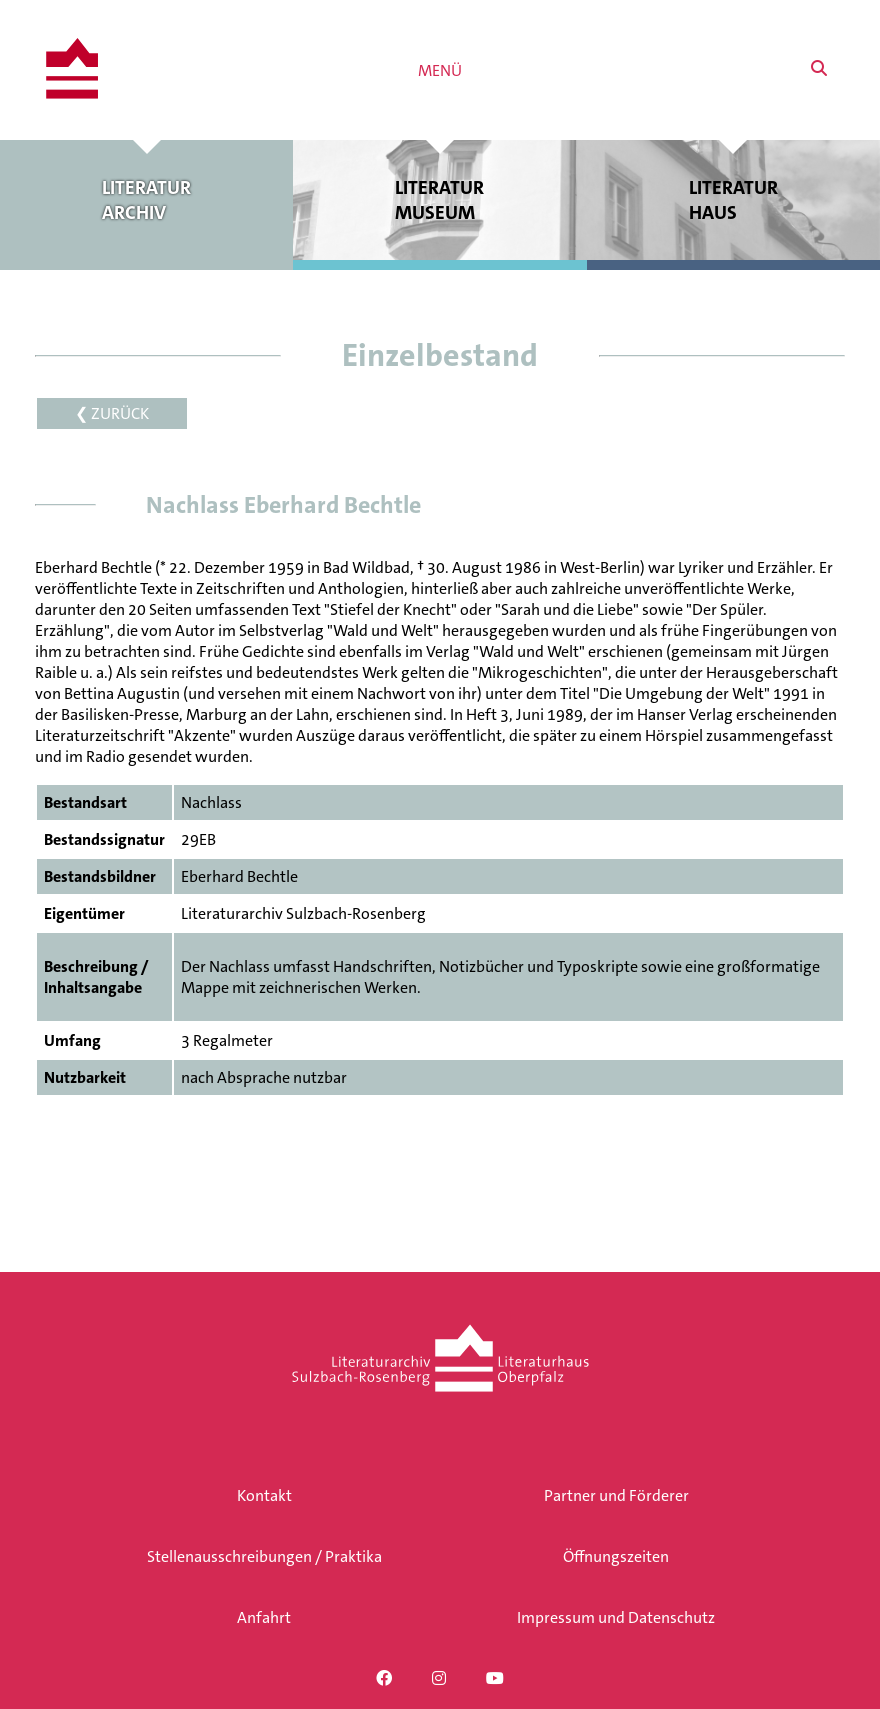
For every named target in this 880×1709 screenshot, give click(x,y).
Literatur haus (733, 200)
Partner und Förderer (616, 1495)
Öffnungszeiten (616, 1556)
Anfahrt (264, 1617)
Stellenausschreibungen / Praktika (264, 1556)
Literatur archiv (146, 200)
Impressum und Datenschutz (616, 1617)
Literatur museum (439, 200)
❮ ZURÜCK (112, 413)
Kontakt (264, 1495)
